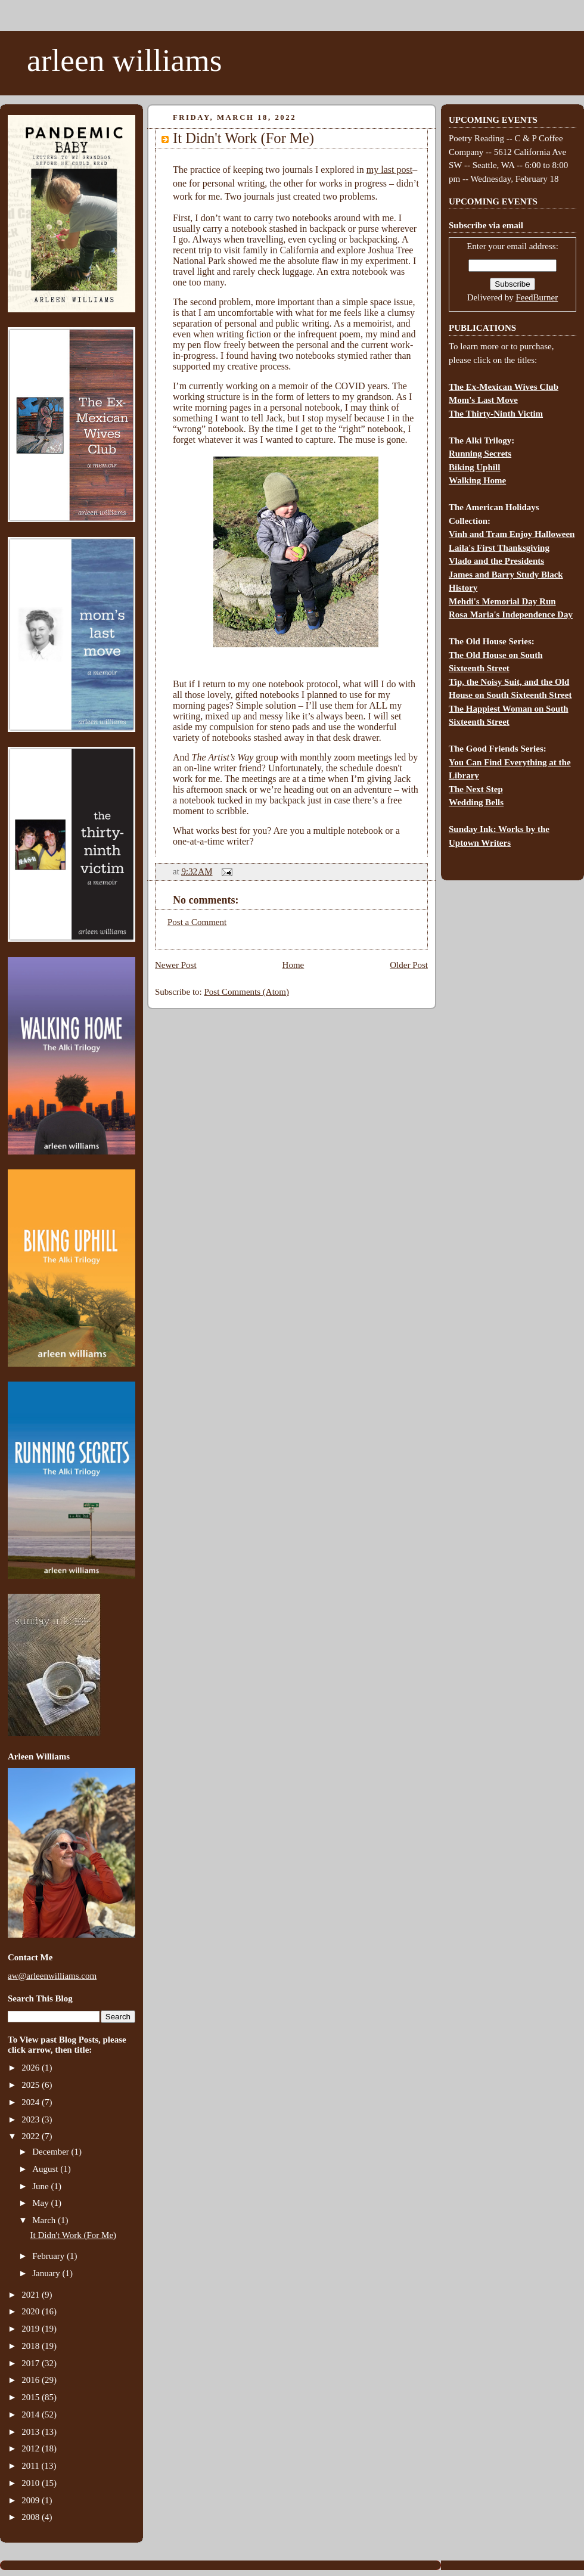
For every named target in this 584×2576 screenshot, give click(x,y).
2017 (31, 2363)
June (41, 2186)
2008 (31, 2517)
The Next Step (476, 789)
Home (293, 965)
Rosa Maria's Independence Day (511, 614)
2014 (31, 2414)
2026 (31, 2067)
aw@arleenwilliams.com (52, 1976)
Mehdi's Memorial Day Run (502, 601)
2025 (31, 2085)
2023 (31, 2119)
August (46, 2169)
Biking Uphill (474, 467)
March (45, 2220)
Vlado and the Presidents (496, 561)
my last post (389, 170)
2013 (31, 2432)
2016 (31, 2380)
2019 (31, 2328)
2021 (31, 2294)
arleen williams (124, 60)
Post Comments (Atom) (247, 992)
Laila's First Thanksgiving (499, 548)
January (47, 2273)
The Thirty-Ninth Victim (496, 413)
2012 (31, 2448)
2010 (31, 2483)
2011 (31, 2466)
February (49, 2256)
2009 (31, 2500)
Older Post (409, 965)
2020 (31, 2311)
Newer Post (176, 965)
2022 (31, 2136)
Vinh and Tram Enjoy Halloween (511, 534)
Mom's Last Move (483, 400)
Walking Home (477, 480)
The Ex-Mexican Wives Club (503, 387)
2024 (31, 2102)
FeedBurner (536, 297)
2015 (31, 2397)
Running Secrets (480, 453)
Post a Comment (196, 922)
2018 (31, 2346)
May (41, 2203)
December (51, 2151)
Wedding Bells (476, 802)
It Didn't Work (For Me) (73, 2235)
